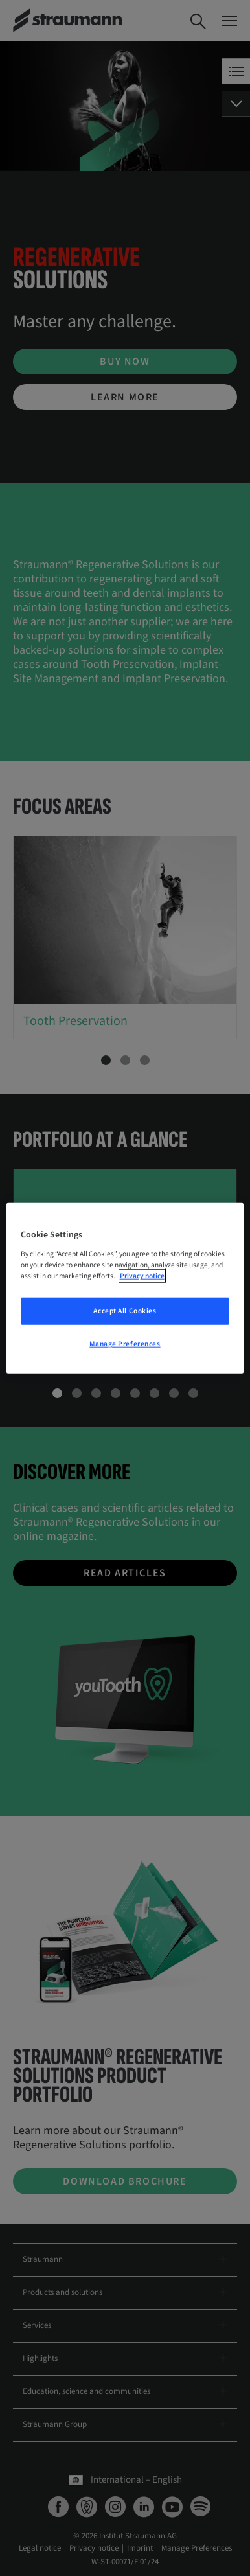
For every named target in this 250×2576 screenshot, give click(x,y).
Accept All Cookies (124, 1310)
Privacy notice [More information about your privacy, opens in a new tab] (142, 1275)
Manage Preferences (124, 1343)
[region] (125, 1288)
